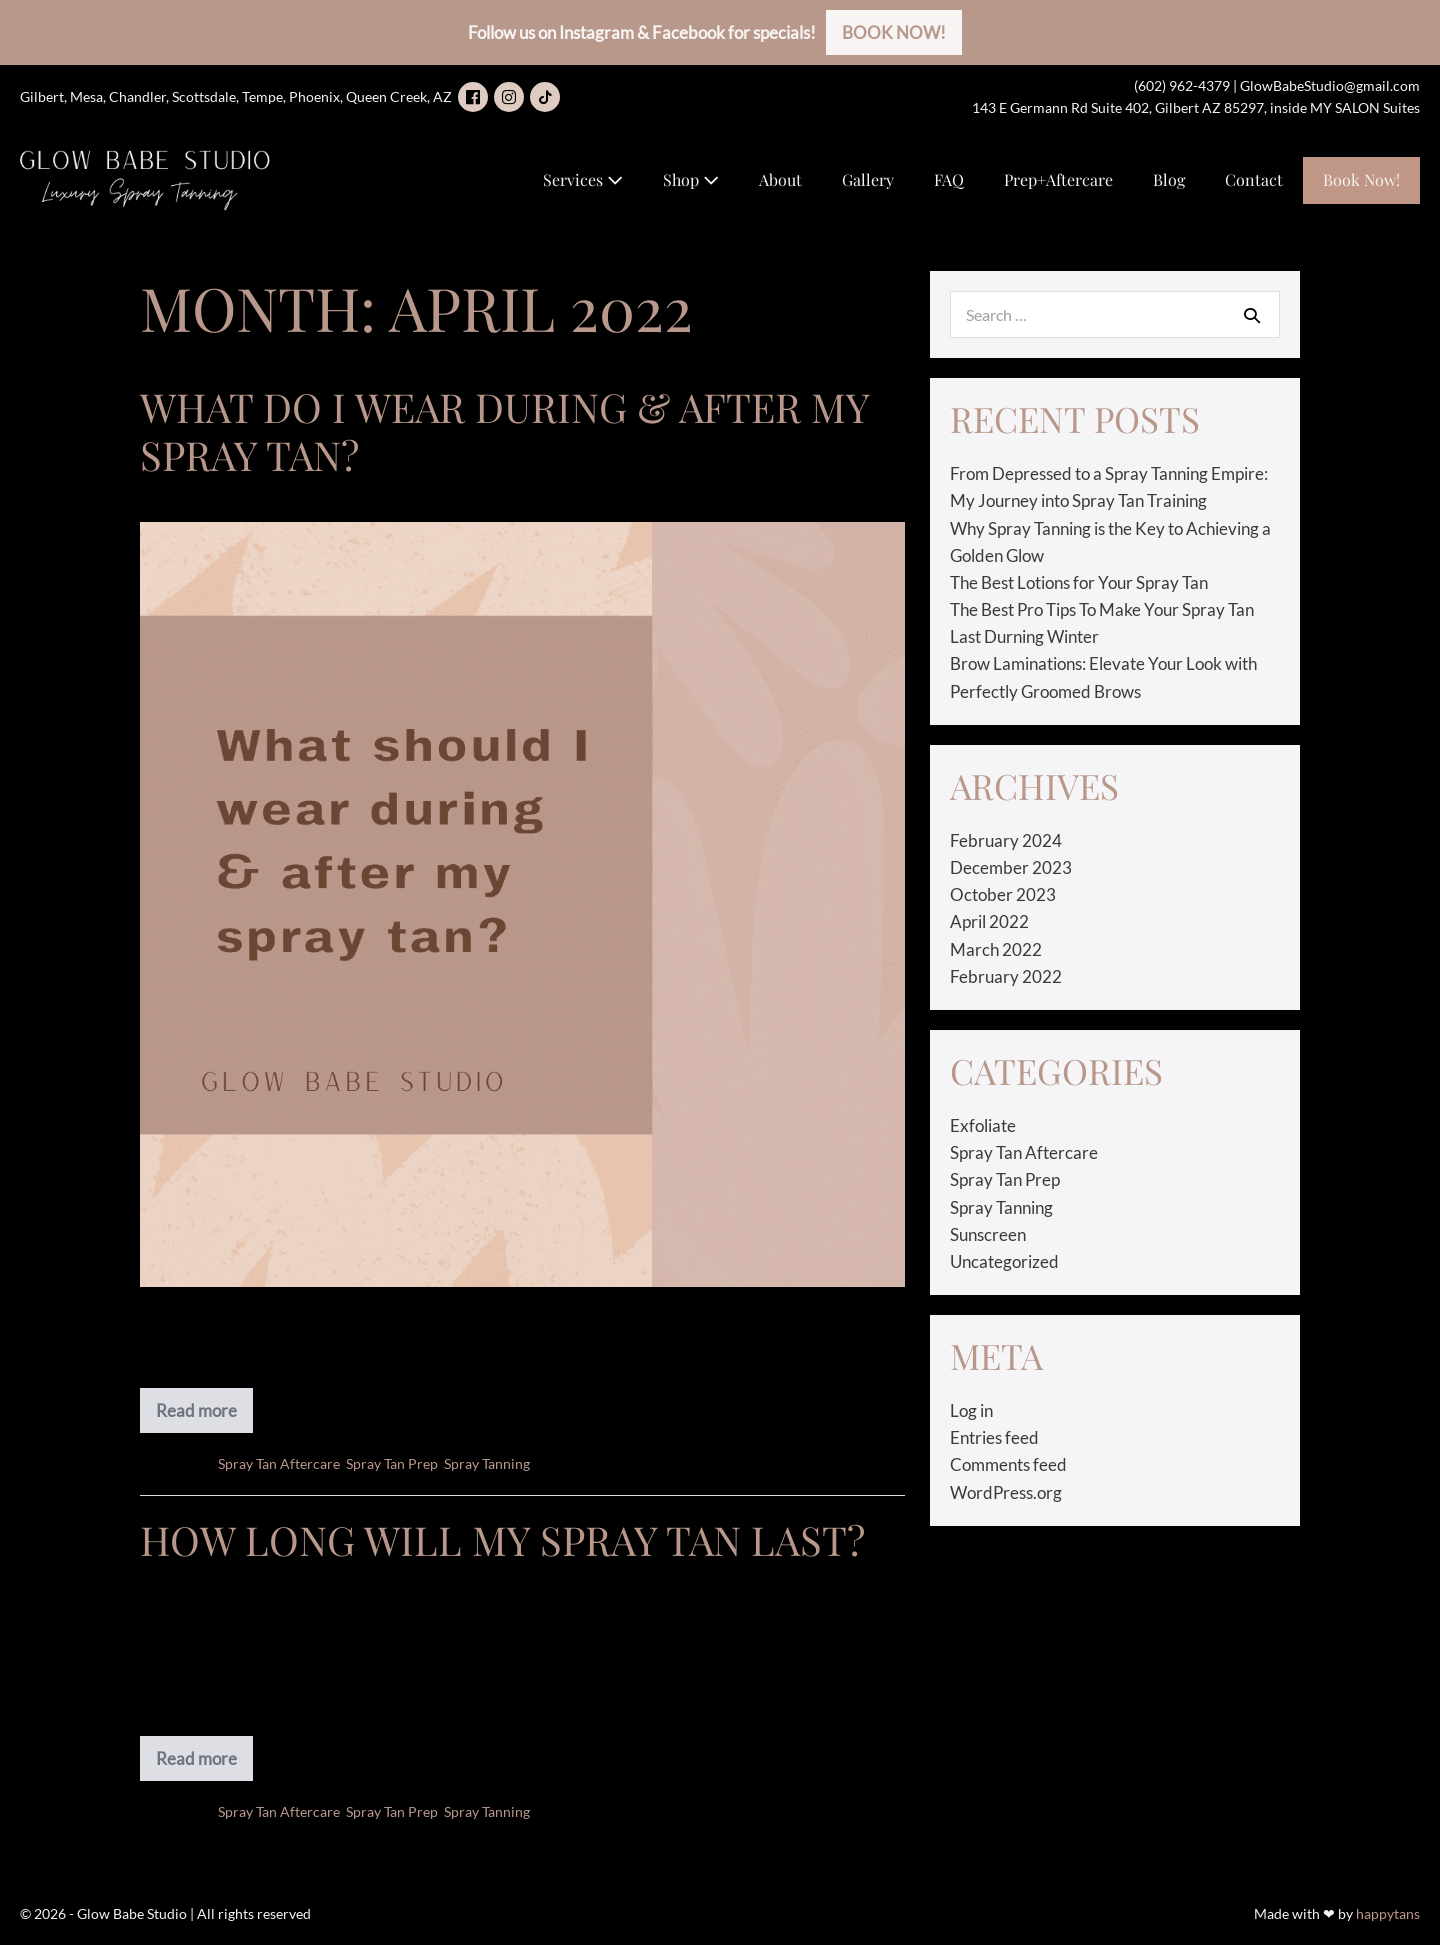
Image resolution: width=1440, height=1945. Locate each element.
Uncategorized (1004, 1261)
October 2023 (1003, 894)
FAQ (949, 179)
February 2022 (1006, 976)
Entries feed (994, 1437)
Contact (1254, 179)
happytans (1388, 1913)
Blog (1169, 179)
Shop (691, 179)
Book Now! (1361, 179)
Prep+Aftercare (1058, 179)
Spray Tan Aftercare (279, 1463)
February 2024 (1006, 840)
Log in (971, 1410)
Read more (201, 1416)
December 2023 (1011, 867)
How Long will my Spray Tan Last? (502, 1539)
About (780, 179)
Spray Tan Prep (392, 1463)
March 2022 (996, 949)
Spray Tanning (487, 1463)
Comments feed (1008, 1464)
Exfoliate (983, 1125)
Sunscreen (988, 1234)
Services (583, 179)
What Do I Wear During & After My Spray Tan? (504, 430)
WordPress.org (1006, 1492)
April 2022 (989, 921)
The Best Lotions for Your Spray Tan (1079, 582)
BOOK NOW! (894, 32)
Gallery (868, 179)
